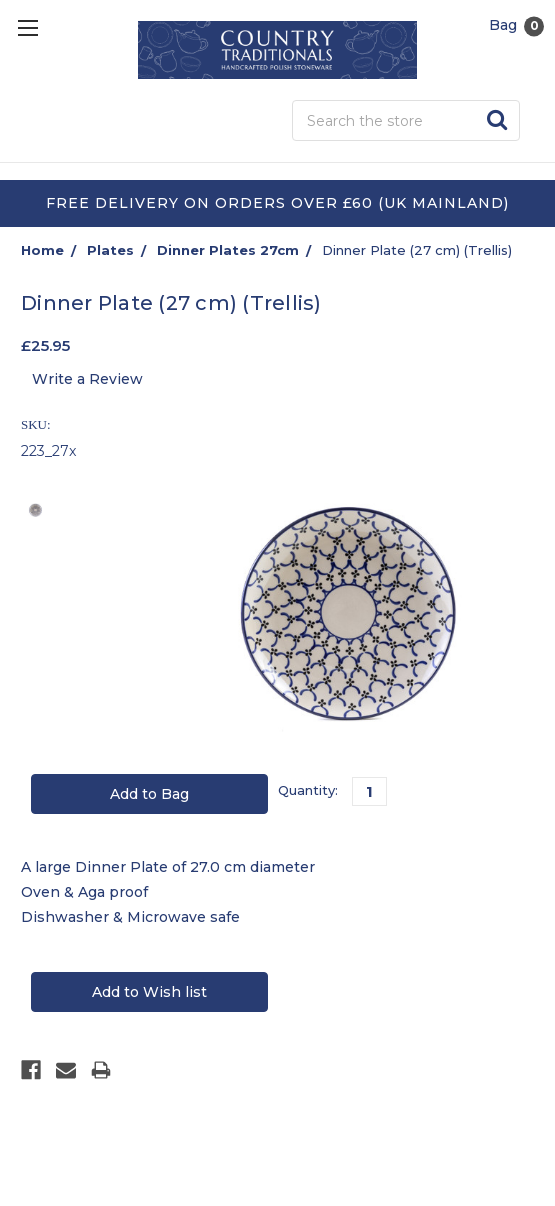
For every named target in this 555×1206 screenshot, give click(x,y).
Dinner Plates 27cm (228, 250)
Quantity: (308, 790)
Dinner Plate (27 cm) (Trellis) (417, 250)
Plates (110, 250)
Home (42, 250)
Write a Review (87, 379)
